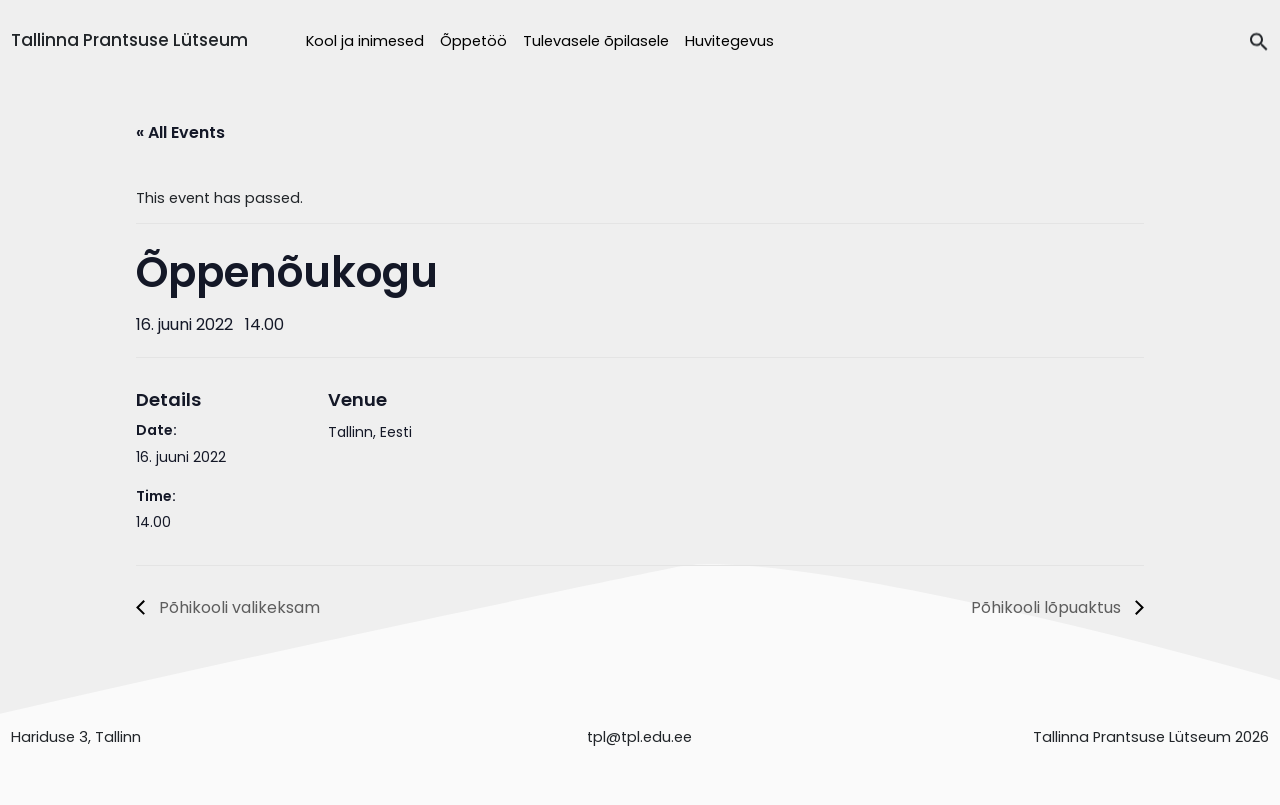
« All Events (180, 132)
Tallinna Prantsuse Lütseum (129, 40)
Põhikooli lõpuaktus (1048, 607)
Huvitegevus (729, 41)
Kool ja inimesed (365, 41)
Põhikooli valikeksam (237, 607)
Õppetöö (473, 41)
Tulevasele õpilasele (596, 41)
